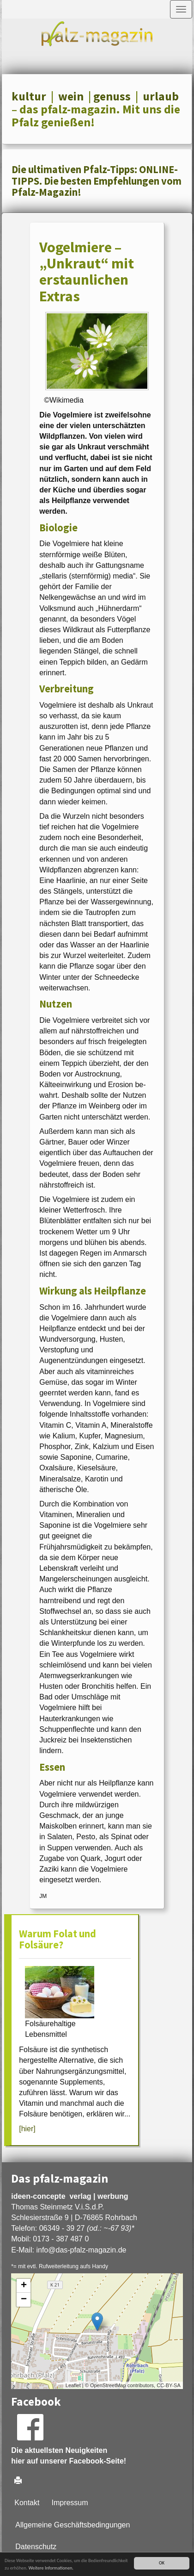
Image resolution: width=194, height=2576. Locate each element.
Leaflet (73, 2385)
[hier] (27, 2129)
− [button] (24, 2300)
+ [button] (24, 2286)
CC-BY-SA (169, 2385)
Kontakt (26, 2503)
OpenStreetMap (108, 2385)
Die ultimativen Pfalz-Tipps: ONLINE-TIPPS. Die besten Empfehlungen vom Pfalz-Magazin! (97, 181)
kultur (29, 96)
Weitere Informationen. (51, 2568)
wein (71, 96)
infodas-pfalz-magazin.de (81, 2250)
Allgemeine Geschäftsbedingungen (72, 2525)
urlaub (161, 96)
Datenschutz (35, 2547)
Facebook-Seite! (98, 2461)
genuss (112, 96)
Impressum (69, 2503)
